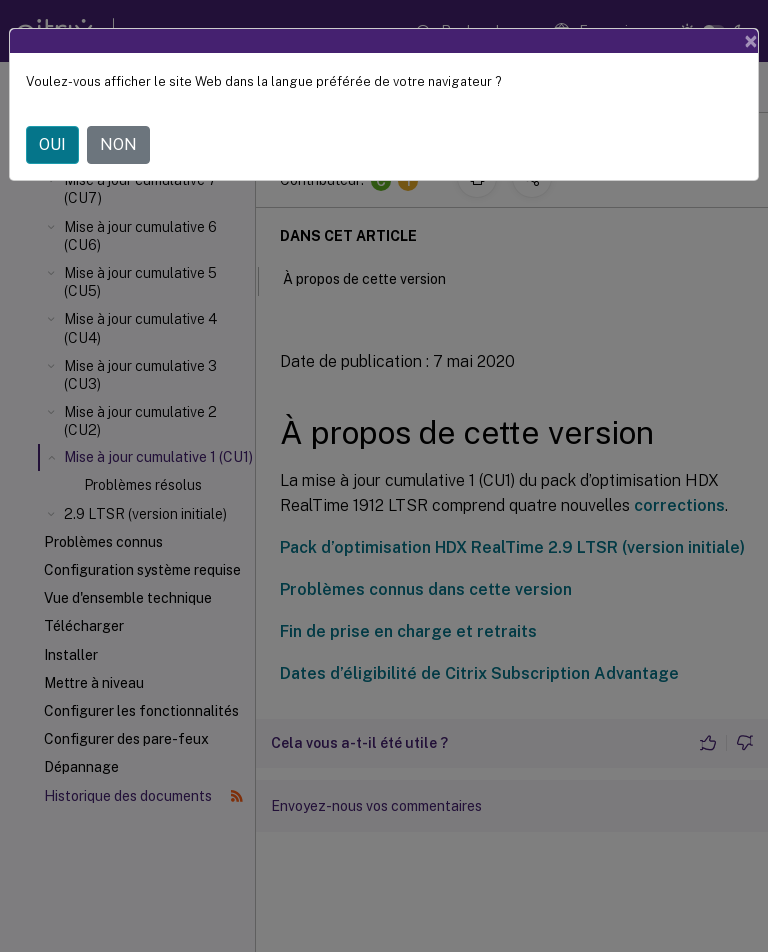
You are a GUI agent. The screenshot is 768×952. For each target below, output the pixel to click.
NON (118, 144)
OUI (52, 144)
